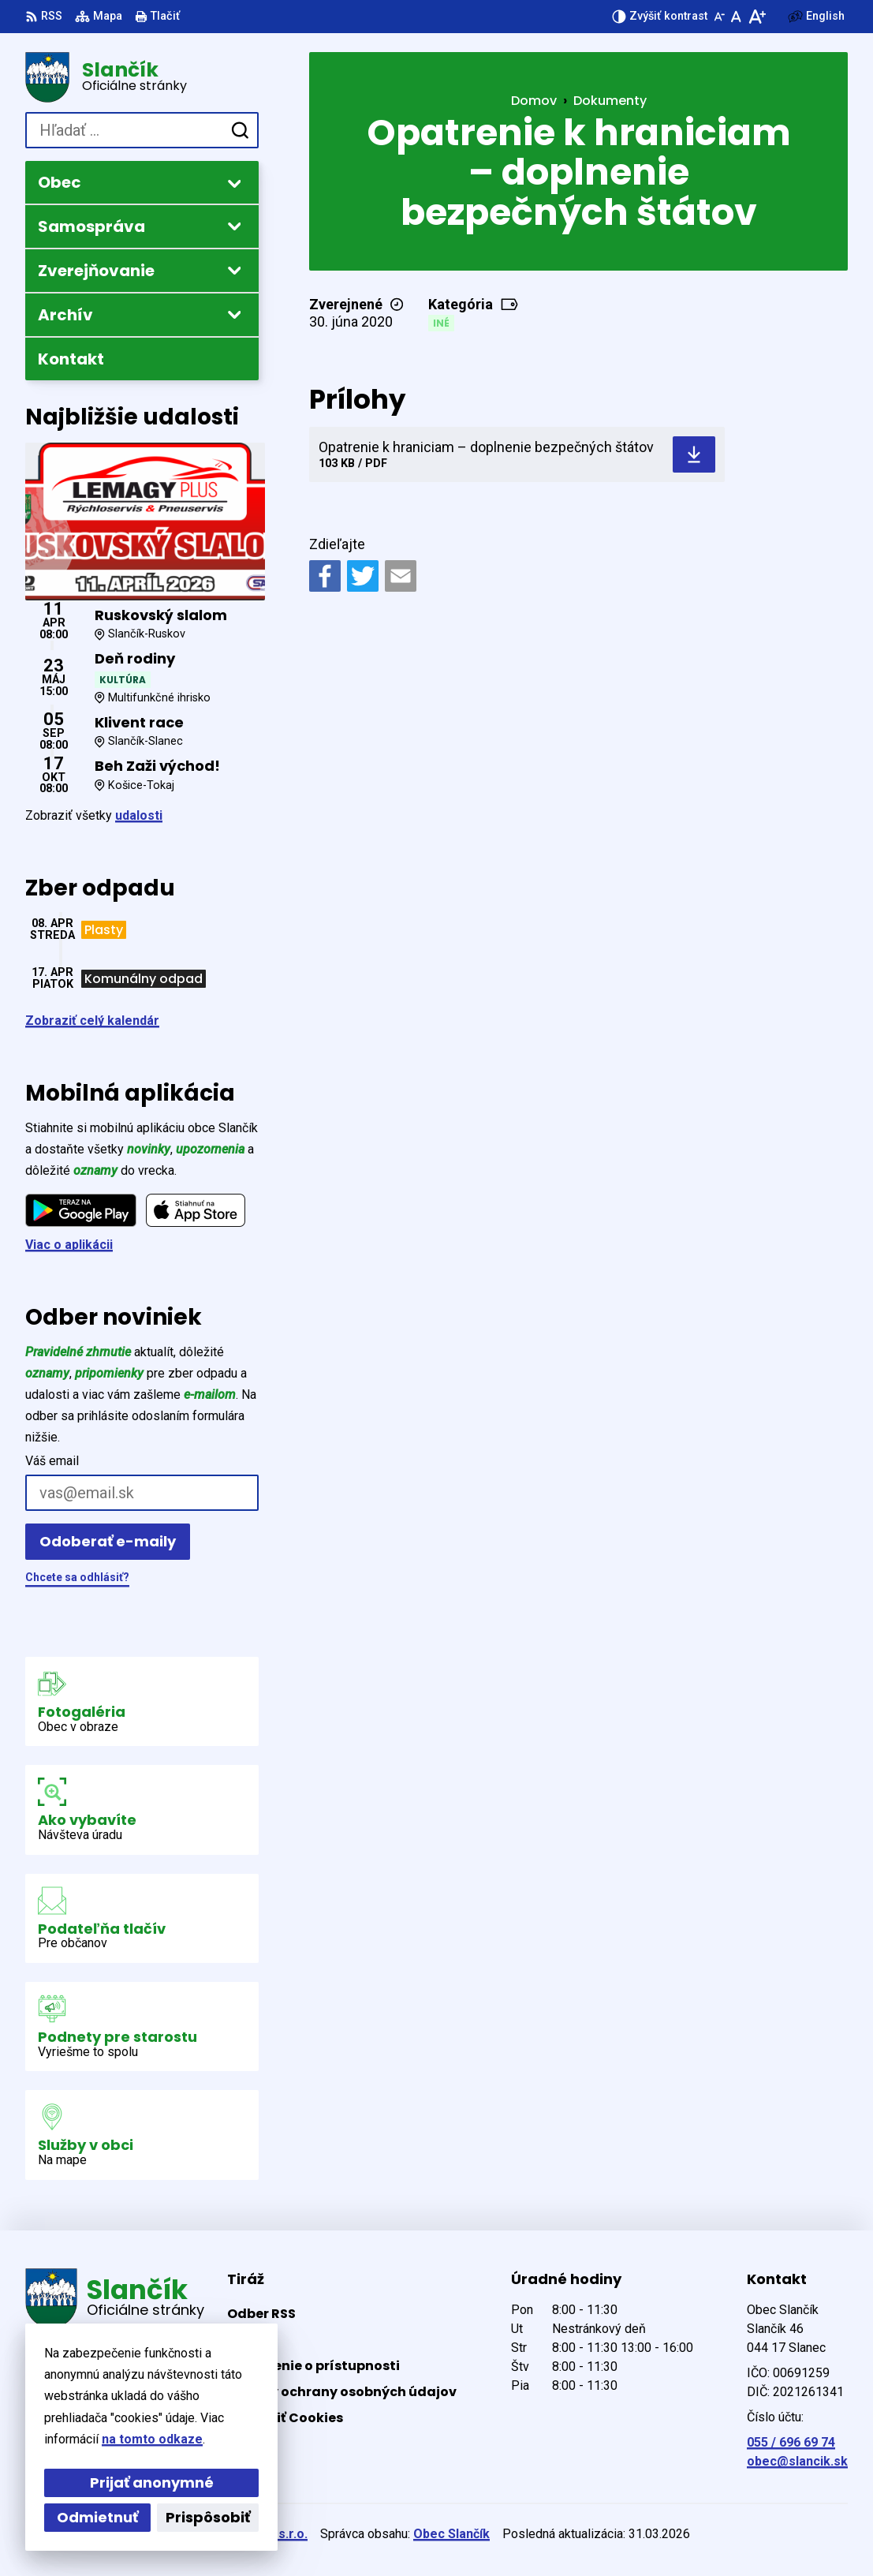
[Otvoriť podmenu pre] (234, 183)
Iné (441, 323)
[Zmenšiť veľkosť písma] (719, 16)
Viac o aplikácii (69, 1244)
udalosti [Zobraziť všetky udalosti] (138, 815)
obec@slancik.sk (797, 2461)
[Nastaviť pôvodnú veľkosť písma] (736, 16)
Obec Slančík (451, 2533)
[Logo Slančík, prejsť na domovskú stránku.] (142, 77)
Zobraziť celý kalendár (92, 1020)
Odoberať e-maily (107, 1541)
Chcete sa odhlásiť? (77, 1577)
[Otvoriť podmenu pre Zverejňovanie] (234, 270)
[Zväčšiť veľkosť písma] (756, 16)
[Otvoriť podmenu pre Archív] (234, 314)
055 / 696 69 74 (791, 2442)
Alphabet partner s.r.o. (241, 2533)
